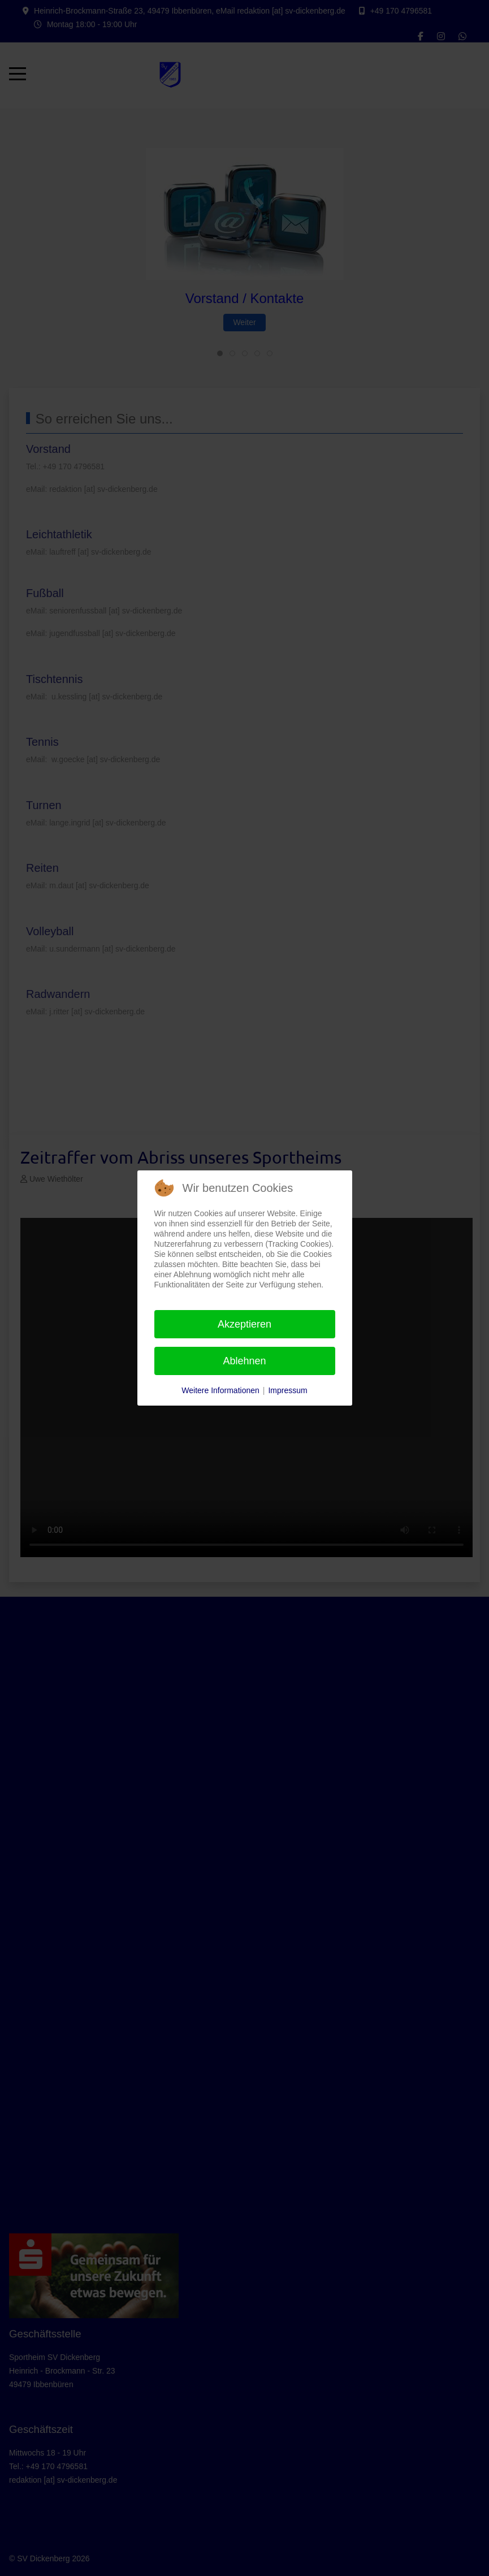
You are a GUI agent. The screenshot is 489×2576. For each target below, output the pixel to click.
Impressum (287, 1390)
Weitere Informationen (220, 1390)
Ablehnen (244, 1361)
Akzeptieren (244, 1324)
